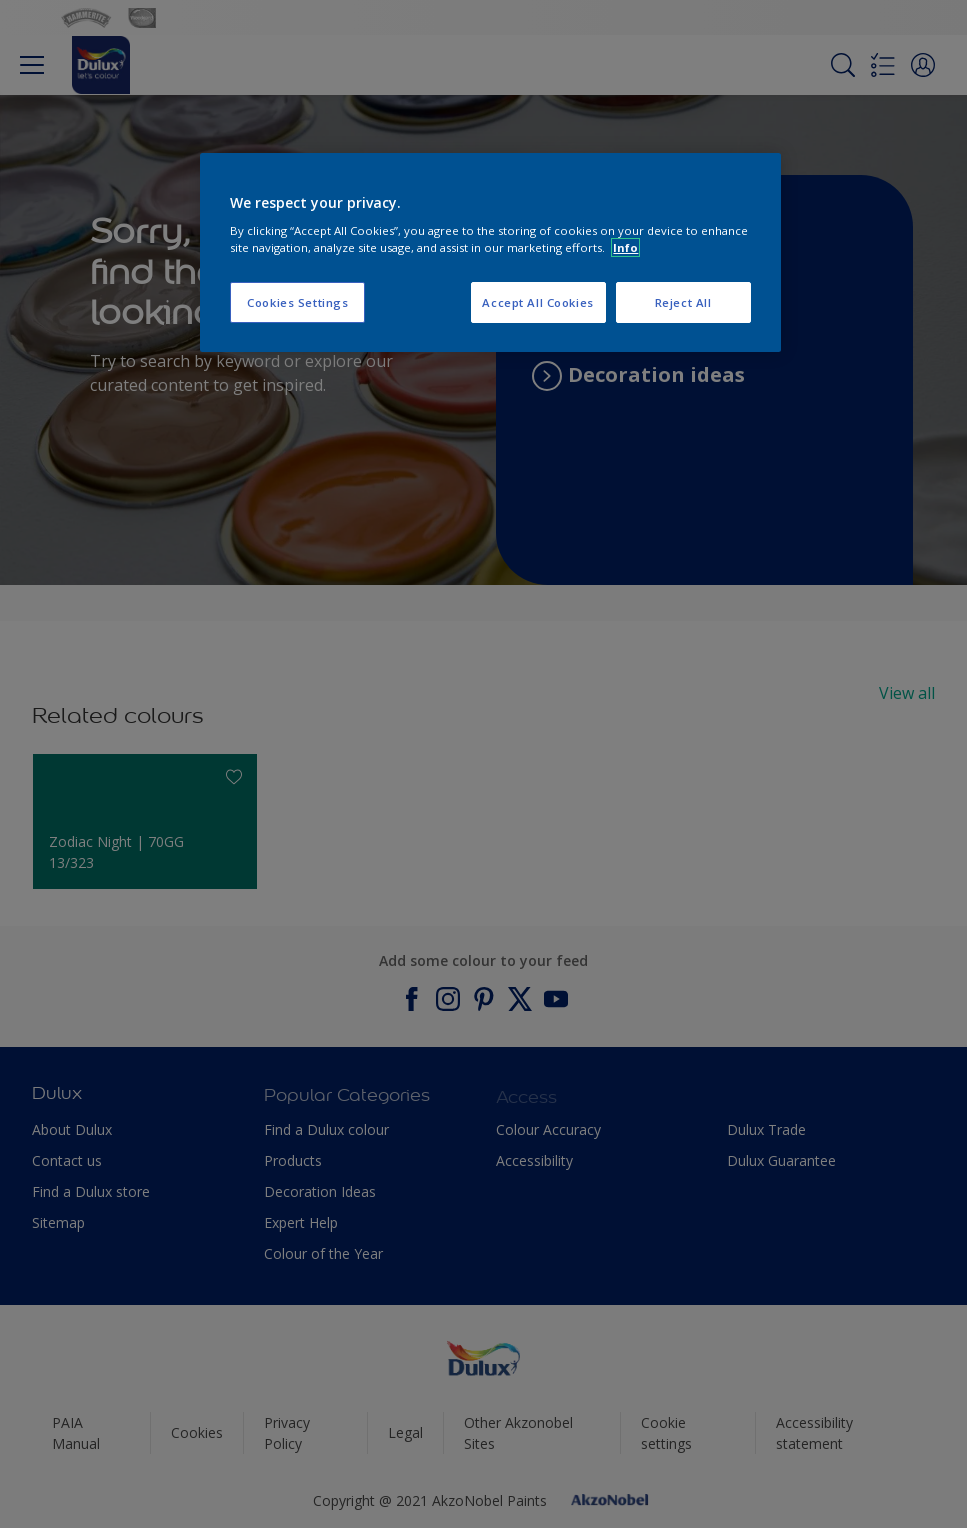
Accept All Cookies (537, 302)
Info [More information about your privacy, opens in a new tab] (625, 247)
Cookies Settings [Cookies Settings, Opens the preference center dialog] (297, 302)
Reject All (683, 302)
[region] (490, 253)
